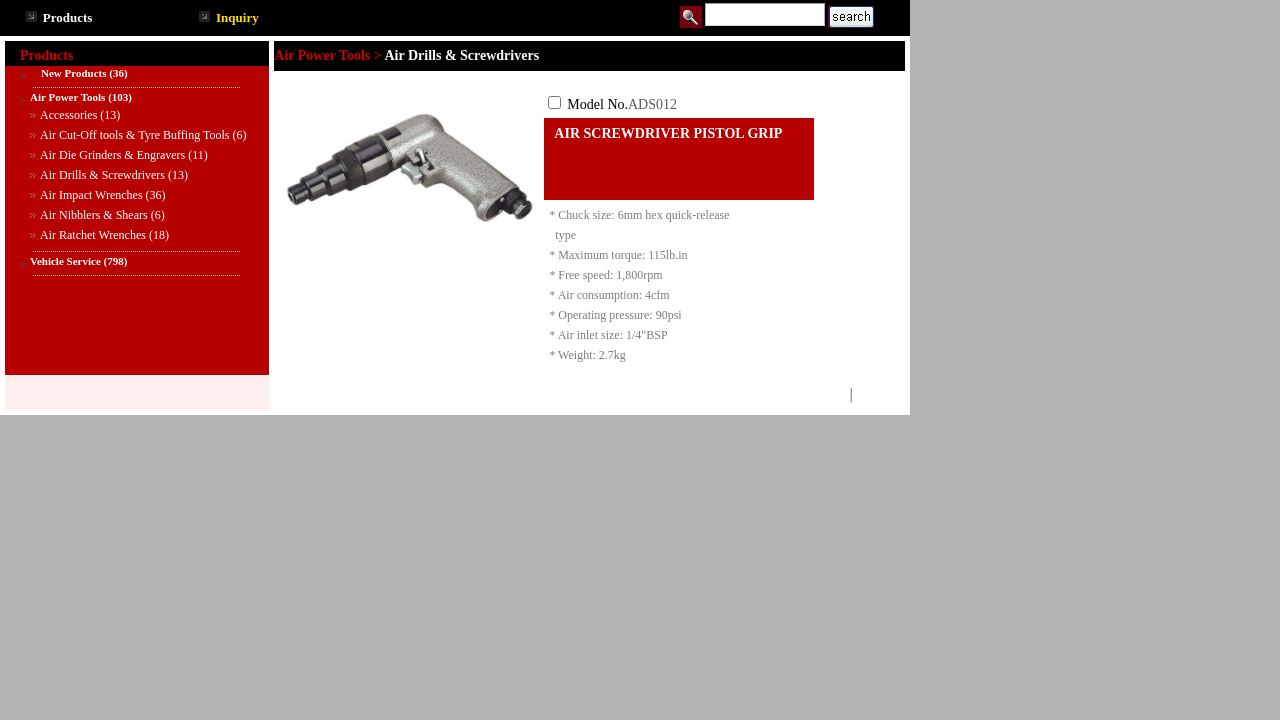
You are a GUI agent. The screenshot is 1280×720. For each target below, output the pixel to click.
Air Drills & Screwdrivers (102, 175)
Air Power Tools (67, 97)
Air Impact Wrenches (91, 195)
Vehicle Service (65, 261)
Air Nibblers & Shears (94, 215)
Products (68, 17)
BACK (874, 395)
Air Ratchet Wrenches (93, 235)
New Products (68, 73)
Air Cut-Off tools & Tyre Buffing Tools (134, 135)
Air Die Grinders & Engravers (112, 155)
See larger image (409, 252)
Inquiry (237, 17)
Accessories (68, 115)
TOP (832, 395)
